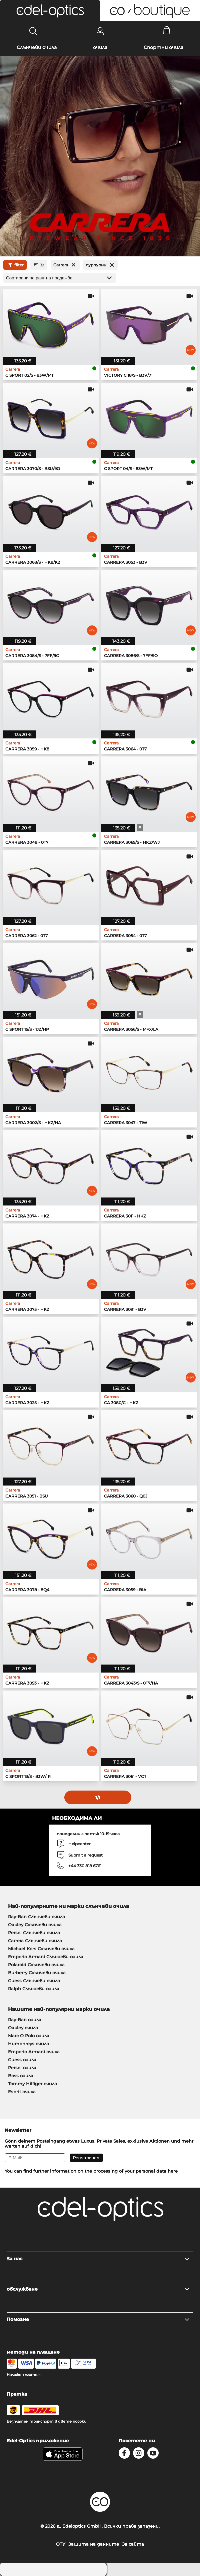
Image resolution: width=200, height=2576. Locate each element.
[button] (50, 10)
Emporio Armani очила (34, 2051)
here (173, 2171)
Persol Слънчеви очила (34, 1932)
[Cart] (167, 31)
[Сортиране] (59, 277)
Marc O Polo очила (28, 2035)
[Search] (33, 31)
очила (100, 47)
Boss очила (20, 2075)
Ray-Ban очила (24, 2019)
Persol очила (22, 2067)
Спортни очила (163, 47)
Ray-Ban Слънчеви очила (36, 1916)
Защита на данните (93, 2544)
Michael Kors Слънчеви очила (41, 1948)
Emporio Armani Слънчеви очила (45, 1956)
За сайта (133, 2544)
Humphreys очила (28, 2043)
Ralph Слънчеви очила (33, 1988)
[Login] (100, 31)
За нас (98, 2259)
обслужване (98, 2289)
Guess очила (22, 2059)
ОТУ (60, 2544)
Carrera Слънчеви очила (35, 1940)
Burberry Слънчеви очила (37, 1972)
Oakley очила (23, 2027)
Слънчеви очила (37, 47)
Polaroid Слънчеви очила (36, 1964)
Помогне (98, 2319)
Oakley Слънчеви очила (35, 1924)
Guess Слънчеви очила (34, 1980)
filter (15, 265)
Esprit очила (22, 2091)
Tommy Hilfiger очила (32, 2083)
